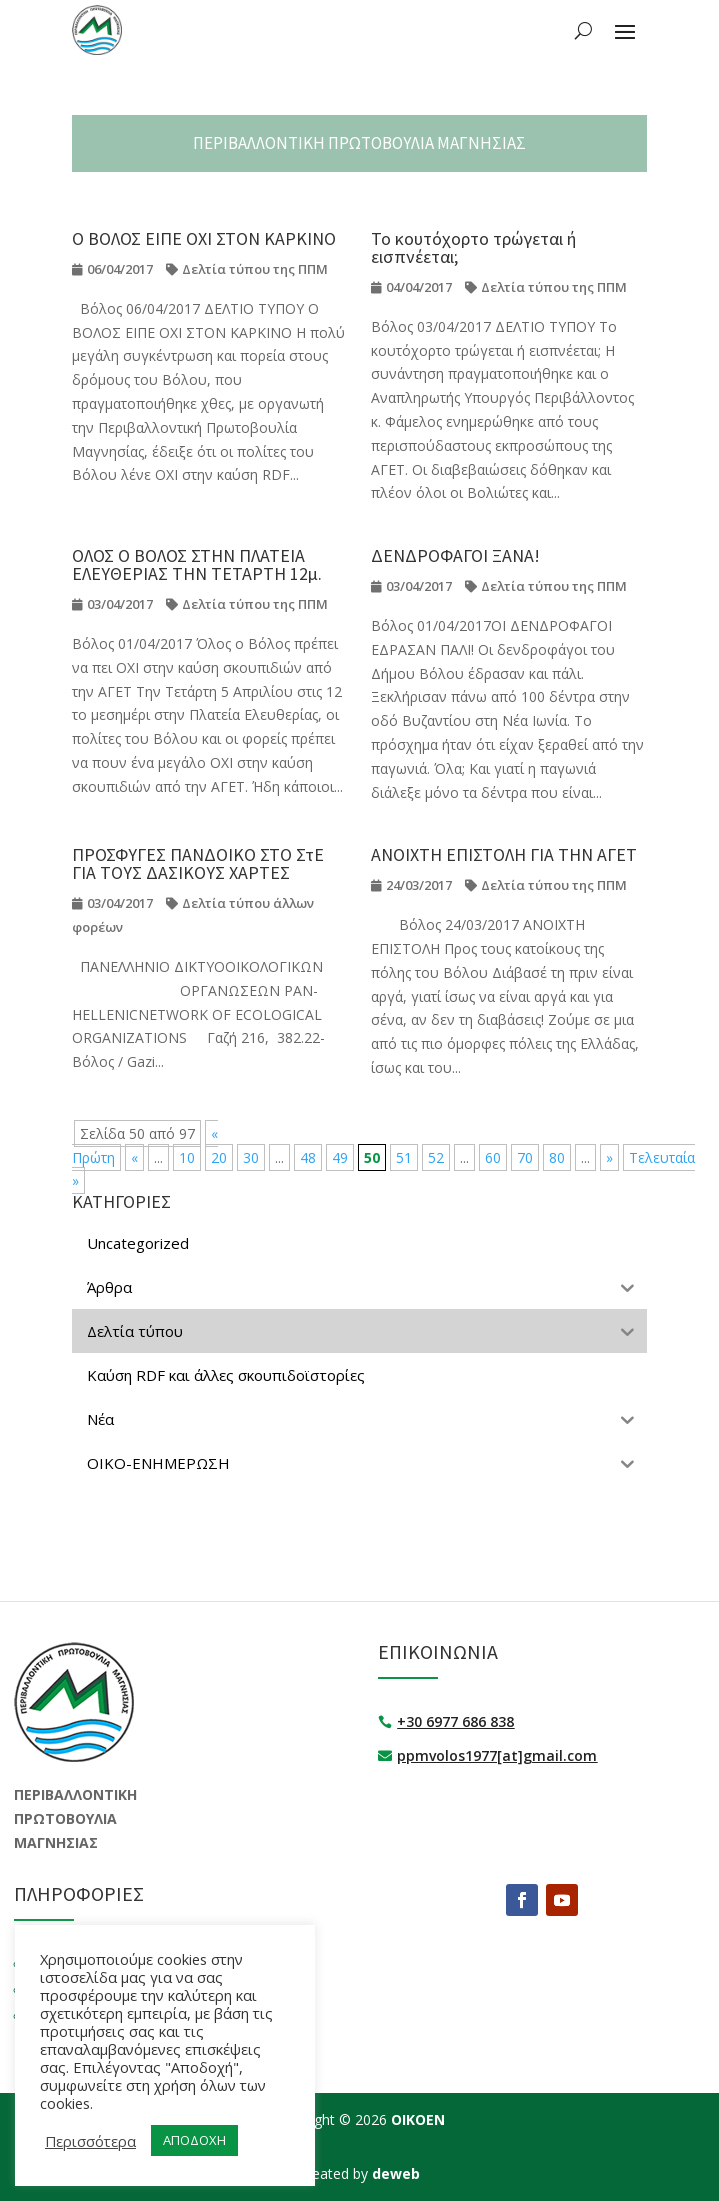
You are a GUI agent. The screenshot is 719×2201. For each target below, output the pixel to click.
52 (436, 1157)
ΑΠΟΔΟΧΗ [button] (194, 2140)
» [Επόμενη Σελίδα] (609, 1157)
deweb (396, 2173)
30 (251, 1157)
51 (404, 1157)
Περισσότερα (90, 2141)
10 (187, 1157)
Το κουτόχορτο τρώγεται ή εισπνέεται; (473, 247)
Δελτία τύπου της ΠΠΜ (255, 269)
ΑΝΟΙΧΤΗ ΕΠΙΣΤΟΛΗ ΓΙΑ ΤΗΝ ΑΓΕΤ (504, 854)
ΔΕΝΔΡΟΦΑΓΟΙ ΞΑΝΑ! (455, 555)
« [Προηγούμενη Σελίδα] (134, 1157)
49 (340, 1157)
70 (525, 1157)
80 (557, 1157)
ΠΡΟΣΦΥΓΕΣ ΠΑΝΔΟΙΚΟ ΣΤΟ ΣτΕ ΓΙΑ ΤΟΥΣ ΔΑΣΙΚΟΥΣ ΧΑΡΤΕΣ (198, 863)
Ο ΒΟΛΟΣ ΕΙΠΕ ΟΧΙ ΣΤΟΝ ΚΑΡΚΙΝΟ (204, 238)
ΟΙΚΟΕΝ (418, 2119)
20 (219, 1157)
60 (493, 1157)
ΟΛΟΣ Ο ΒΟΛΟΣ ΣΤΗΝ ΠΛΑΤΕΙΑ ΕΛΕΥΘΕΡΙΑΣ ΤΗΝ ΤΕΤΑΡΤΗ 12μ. (197, 564)
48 (308, 1157)
